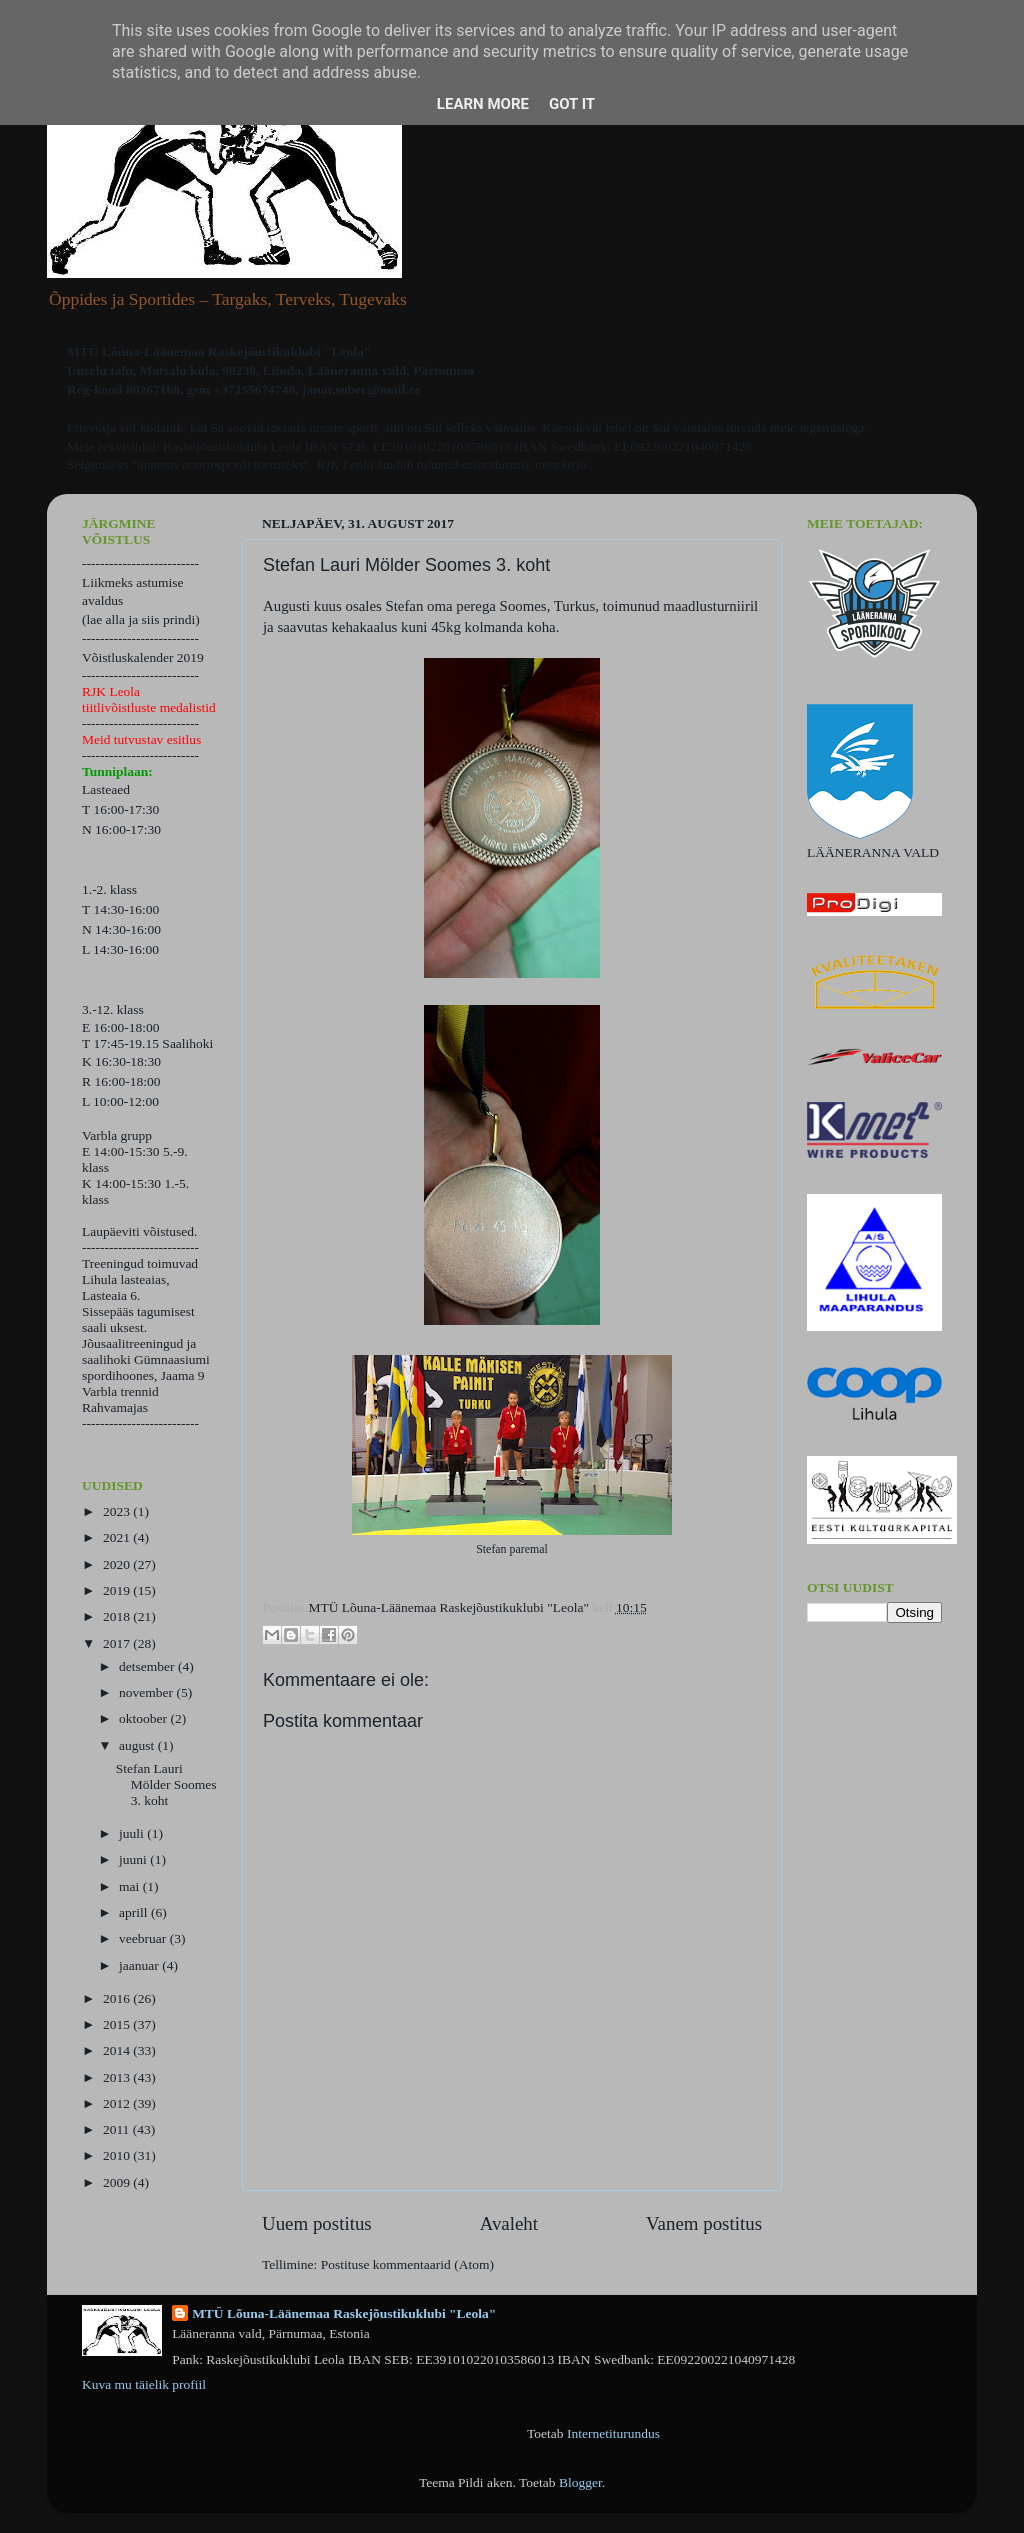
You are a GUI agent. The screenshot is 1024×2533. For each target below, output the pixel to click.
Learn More (483, 104)
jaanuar (140, 1965)
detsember (148, 1666)
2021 (118, 1537)
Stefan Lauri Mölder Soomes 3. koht (166, 1784)
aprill (135, 1912)
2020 (118, 1564)
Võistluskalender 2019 (143, 657)
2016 (118, 1998)
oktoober (144, 1718)
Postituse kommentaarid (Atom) (407, 2264)
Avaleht (509, 2223)
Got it (572, 104)
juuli (133, 1833)
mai (131, 1886)
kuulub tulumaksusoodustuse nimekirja (482, 464)
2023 (118, 1511)
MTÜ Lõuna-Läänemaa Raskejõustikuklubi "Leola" (344, 2313)
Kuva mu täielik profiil (144, 2384)
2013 (118, 2077)
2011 (118, 2129)
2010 (118, 2155)
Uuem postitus (317, 2223)
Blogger (580, 2482)
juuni (134, 1859)
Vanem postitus (704, 2223)
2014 (118, 2050)
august (138, 1745)
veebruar (144, 1938)
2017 (118, 1643)
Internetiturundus (613, 2433)
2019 (118, 1590)
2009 (118, 2182)
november (147, 1692)
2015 (118, 2024)
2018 (118, 1616)
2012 (118, 2103)
